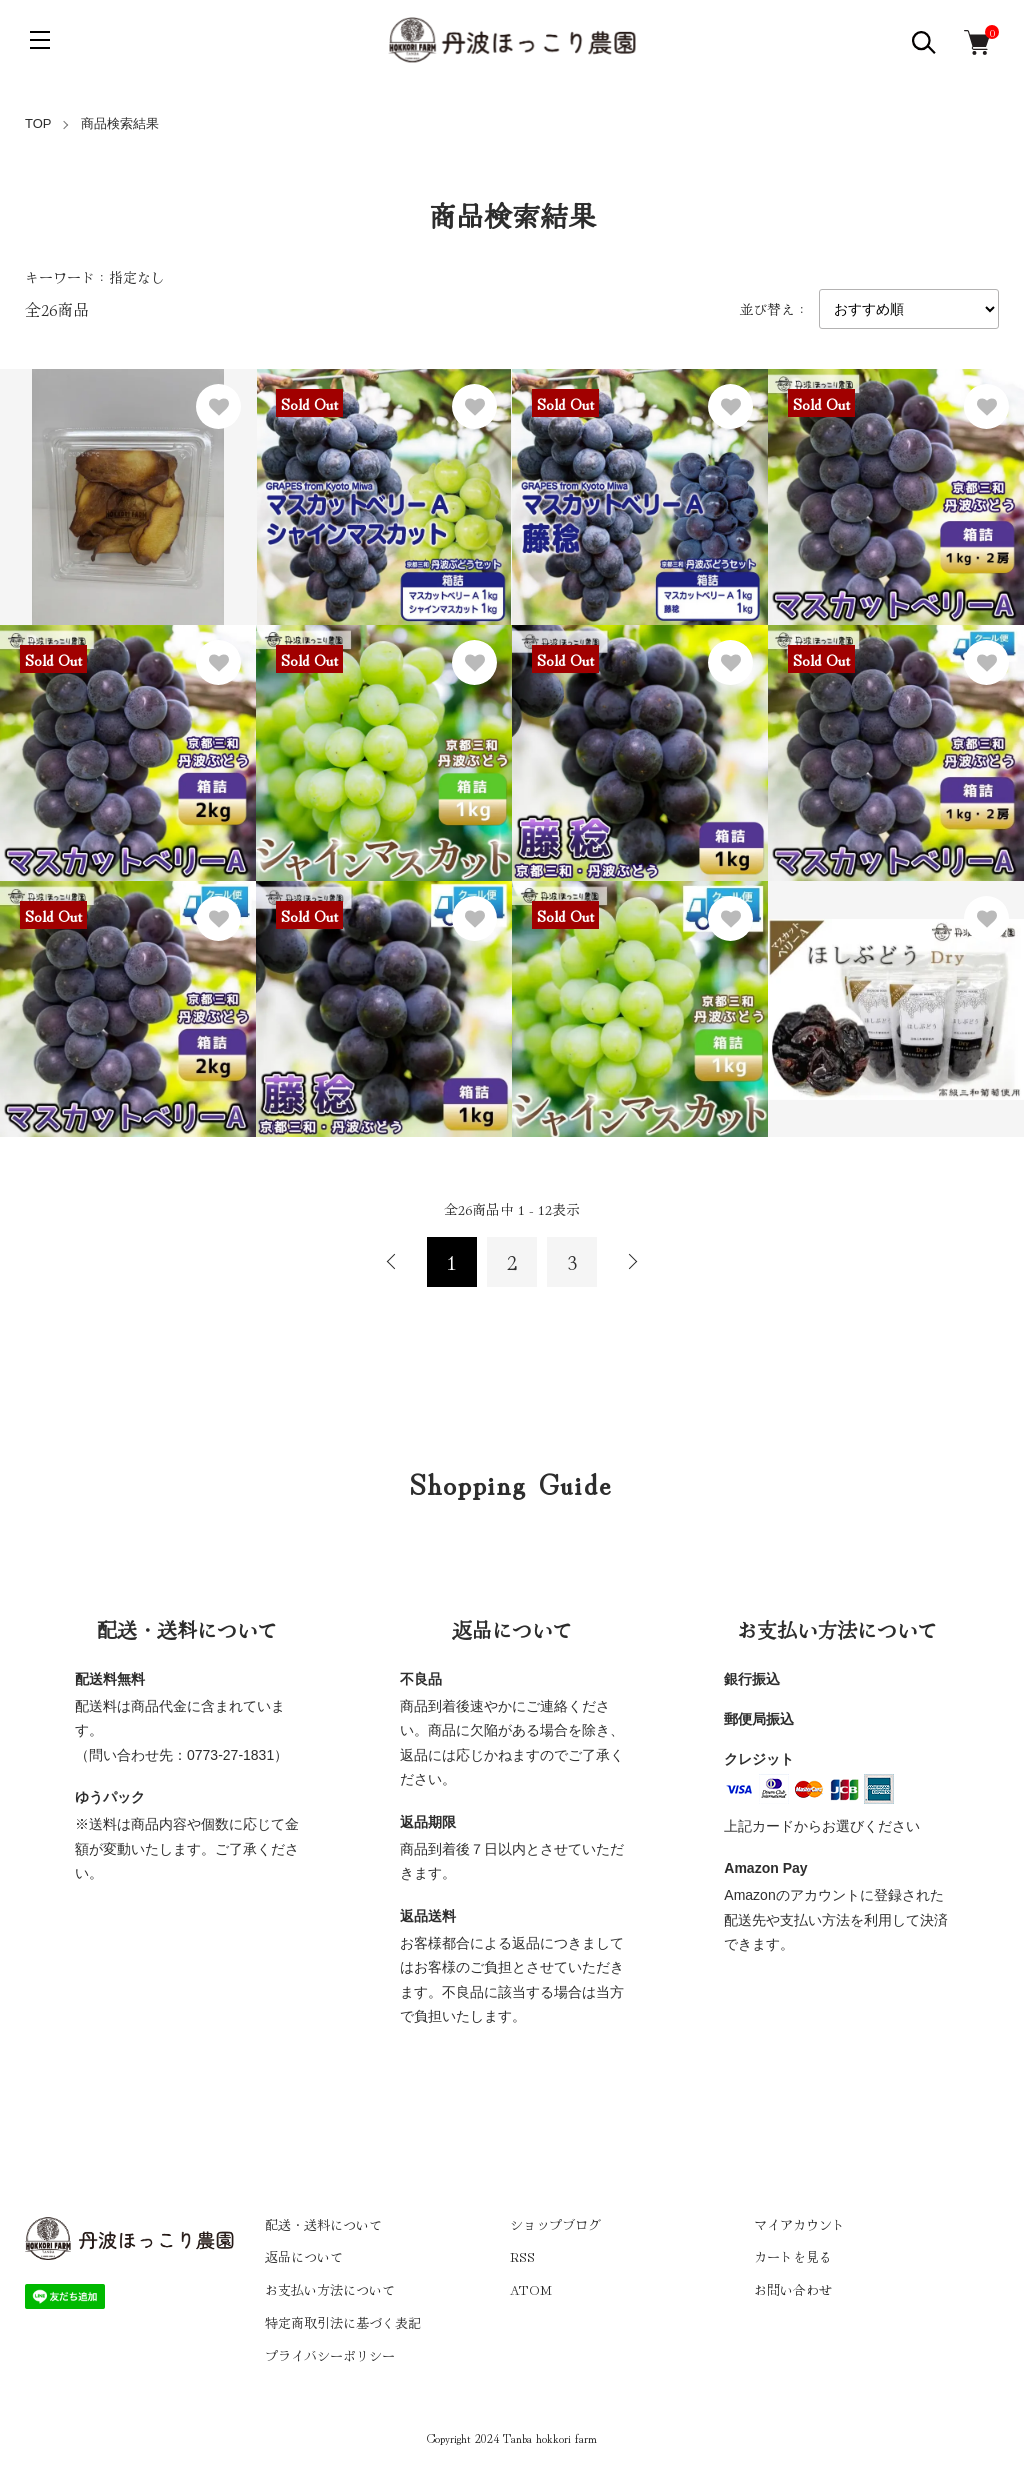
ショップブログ (555, 2224)
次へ (632, 1262)
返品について (304, 2256)
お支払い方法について (330, 2289)
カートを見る (793, 2256)
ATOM (531, 2289)
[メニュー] (40, 40)
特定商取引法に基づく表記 (343, 2322)
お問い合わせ (793, 2289)
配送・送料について (323, 2224)
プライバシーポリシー (330, 2355)
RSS (522, 2256)
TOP (38, 123)
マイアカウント (799, 2224)
